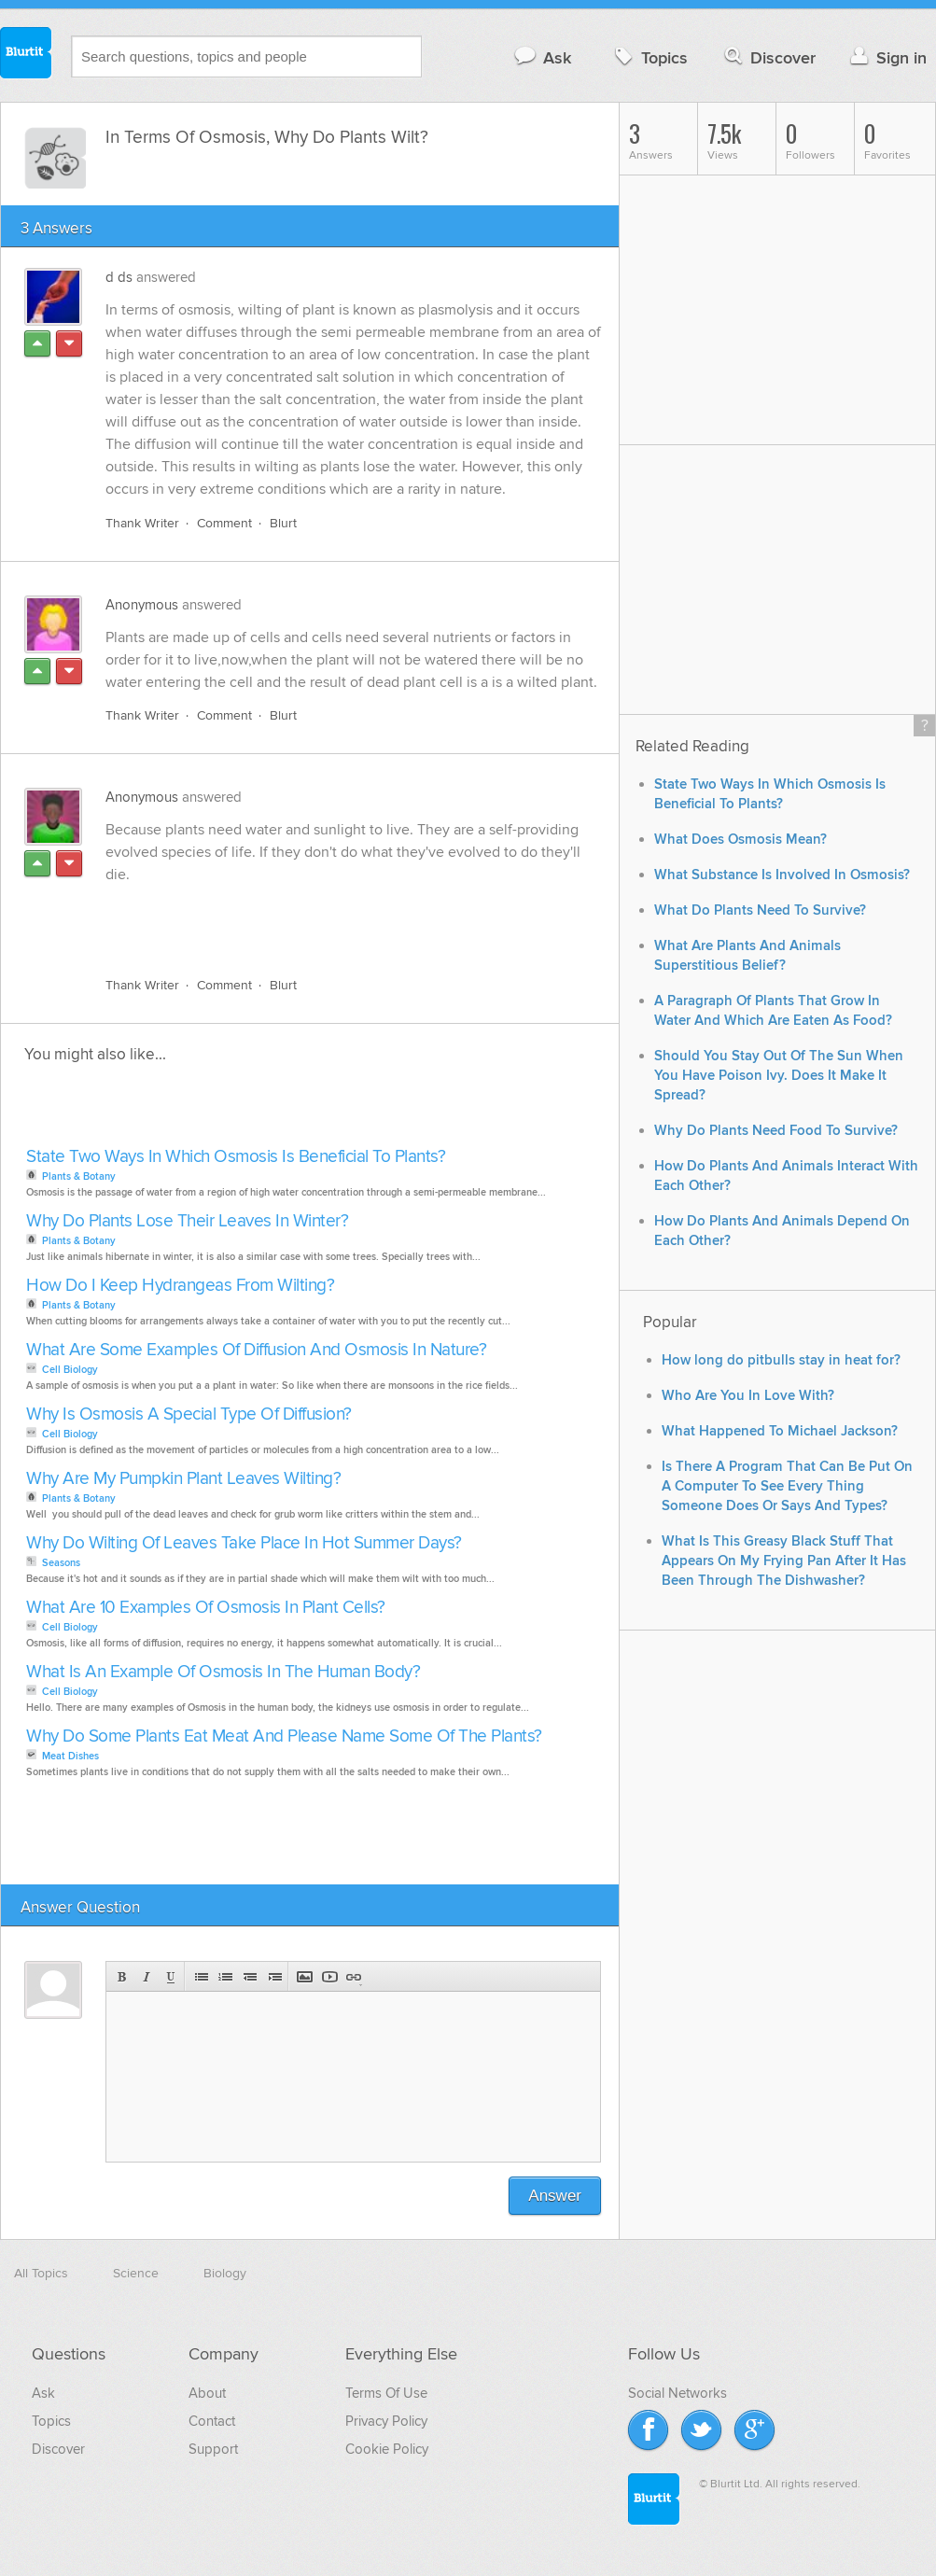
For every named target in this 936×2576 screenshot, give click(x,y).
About (207, 2393)
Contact (212, 2421)
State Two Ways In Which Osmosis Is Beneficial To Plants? (235, 1157)
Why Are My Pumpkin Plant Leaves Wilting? (183, 1479)
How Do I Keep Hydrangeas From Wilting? (180, 1285)
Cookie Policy (386, 2449)
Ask (541, 57)
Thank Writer (142, 523)
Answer (554, 2196)
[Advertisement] (321, 919)
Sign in (886, 57)
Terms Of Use (386, 2393)
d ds (119, 277)
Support (213, 2449)
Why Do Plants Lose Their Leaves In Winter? (187, 1221)
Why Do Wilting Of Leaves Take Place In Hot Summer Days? (244, 1543)
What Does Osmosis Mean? (740, 839)
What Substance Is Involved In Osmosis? (782, 875)
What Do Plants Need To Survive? (760, 910)
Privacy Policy (386, 2421)
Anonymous (141, 604)
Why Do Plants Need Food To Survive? (776, 1131)
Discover (768, 57)
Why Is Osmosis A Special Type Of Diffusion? (189, 1414)
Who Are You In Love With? (748, 1396)
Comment (224, 523)
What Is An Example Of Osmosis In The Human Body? (223, 1672)
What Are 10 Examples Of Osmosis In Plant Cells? (205, 1607)
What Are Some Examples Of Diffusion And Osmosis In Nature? (256, 1350)
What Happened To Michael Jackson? (780, 1431)
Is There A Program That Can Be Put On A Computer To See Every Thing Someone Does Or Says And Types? (787, 1486)
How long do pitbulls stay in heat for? (781, 1360)
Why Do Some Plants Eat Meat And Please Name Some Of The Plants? (284, 1736)
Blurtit (26, 55)
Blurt (283, 523)
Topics (649, 57)
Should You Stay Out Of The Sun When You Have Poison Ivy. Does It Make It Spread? (778, 1075)
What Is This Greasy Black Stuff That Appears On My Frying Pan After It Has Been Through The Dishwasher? (784, 1561)
